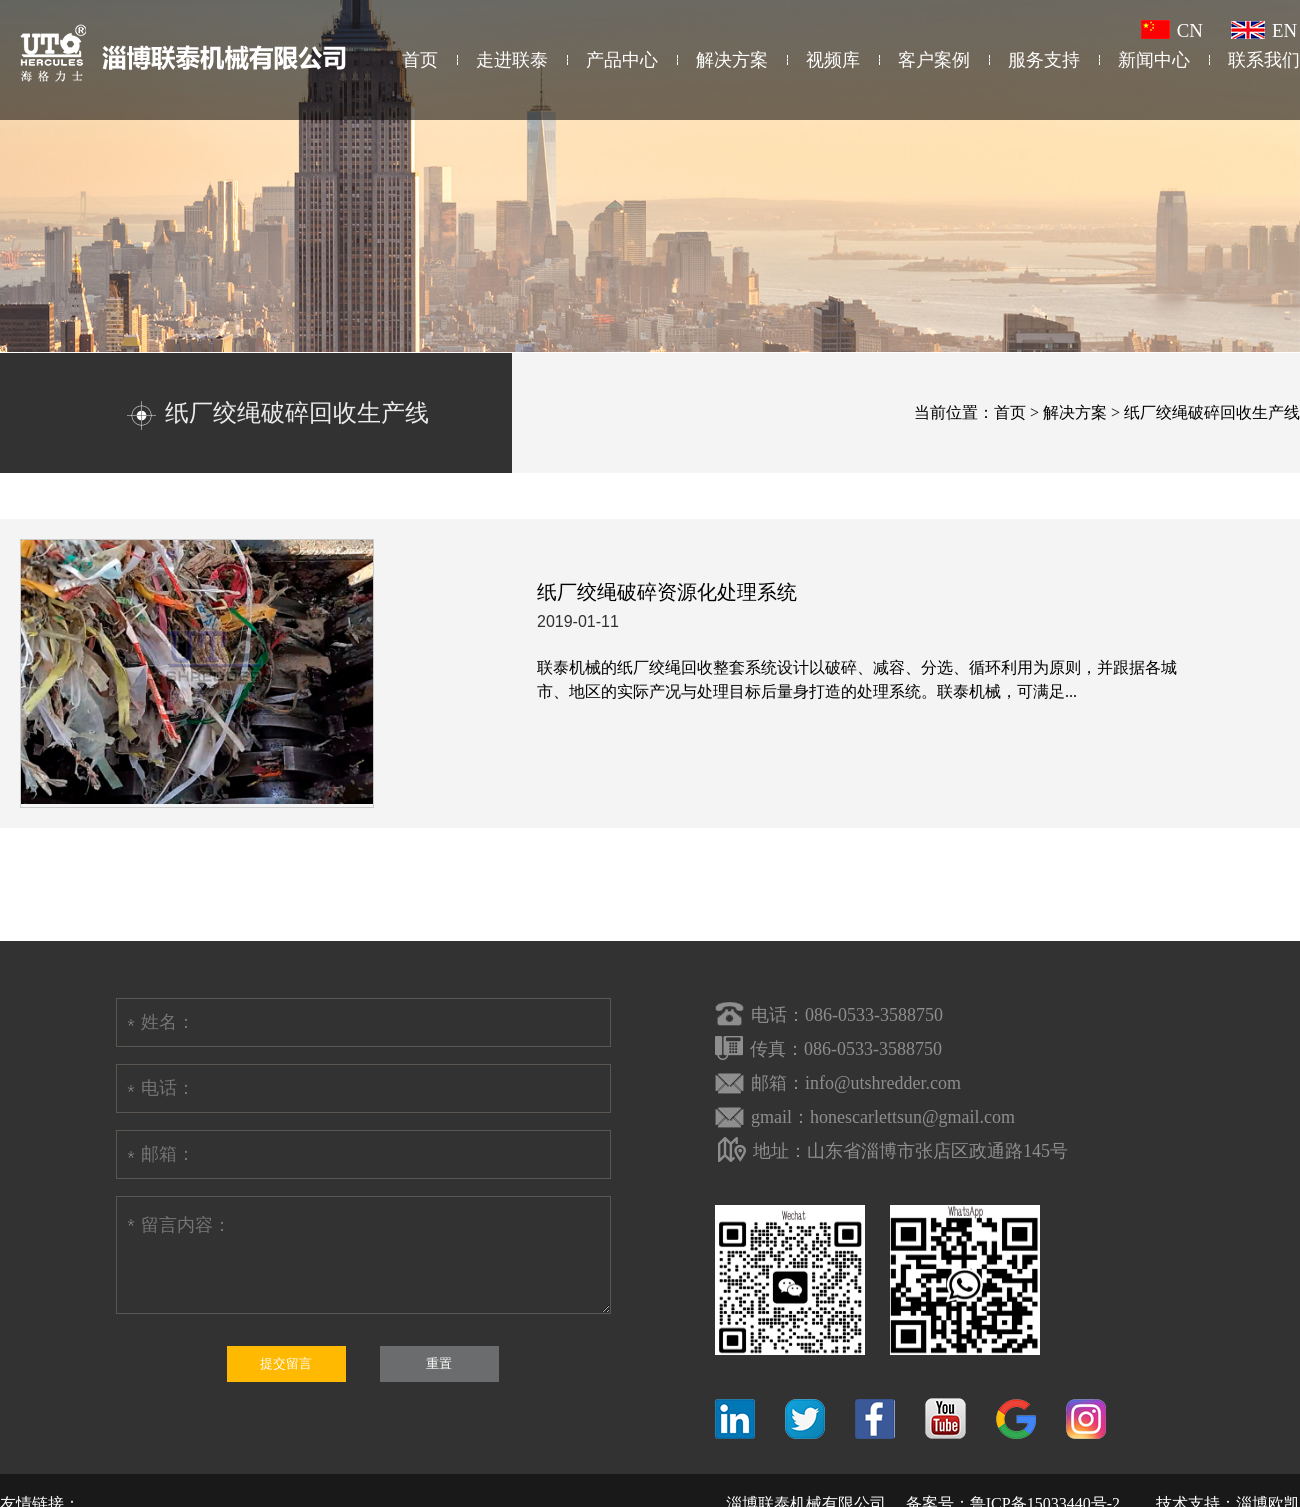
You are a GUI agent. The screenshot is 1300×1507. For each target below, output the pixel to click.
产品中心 (622, 60)
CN (1172, 30)
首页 (420, 60)
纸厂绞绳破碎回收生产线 (1212, 412)
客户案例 (934, 60)
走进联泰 (512, 60)
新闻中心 (1154, 60)
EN (1264, 30)
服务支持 (1044, 60)
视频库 (833, 60)
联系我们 (1264, 60)
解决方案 (732, 60)
